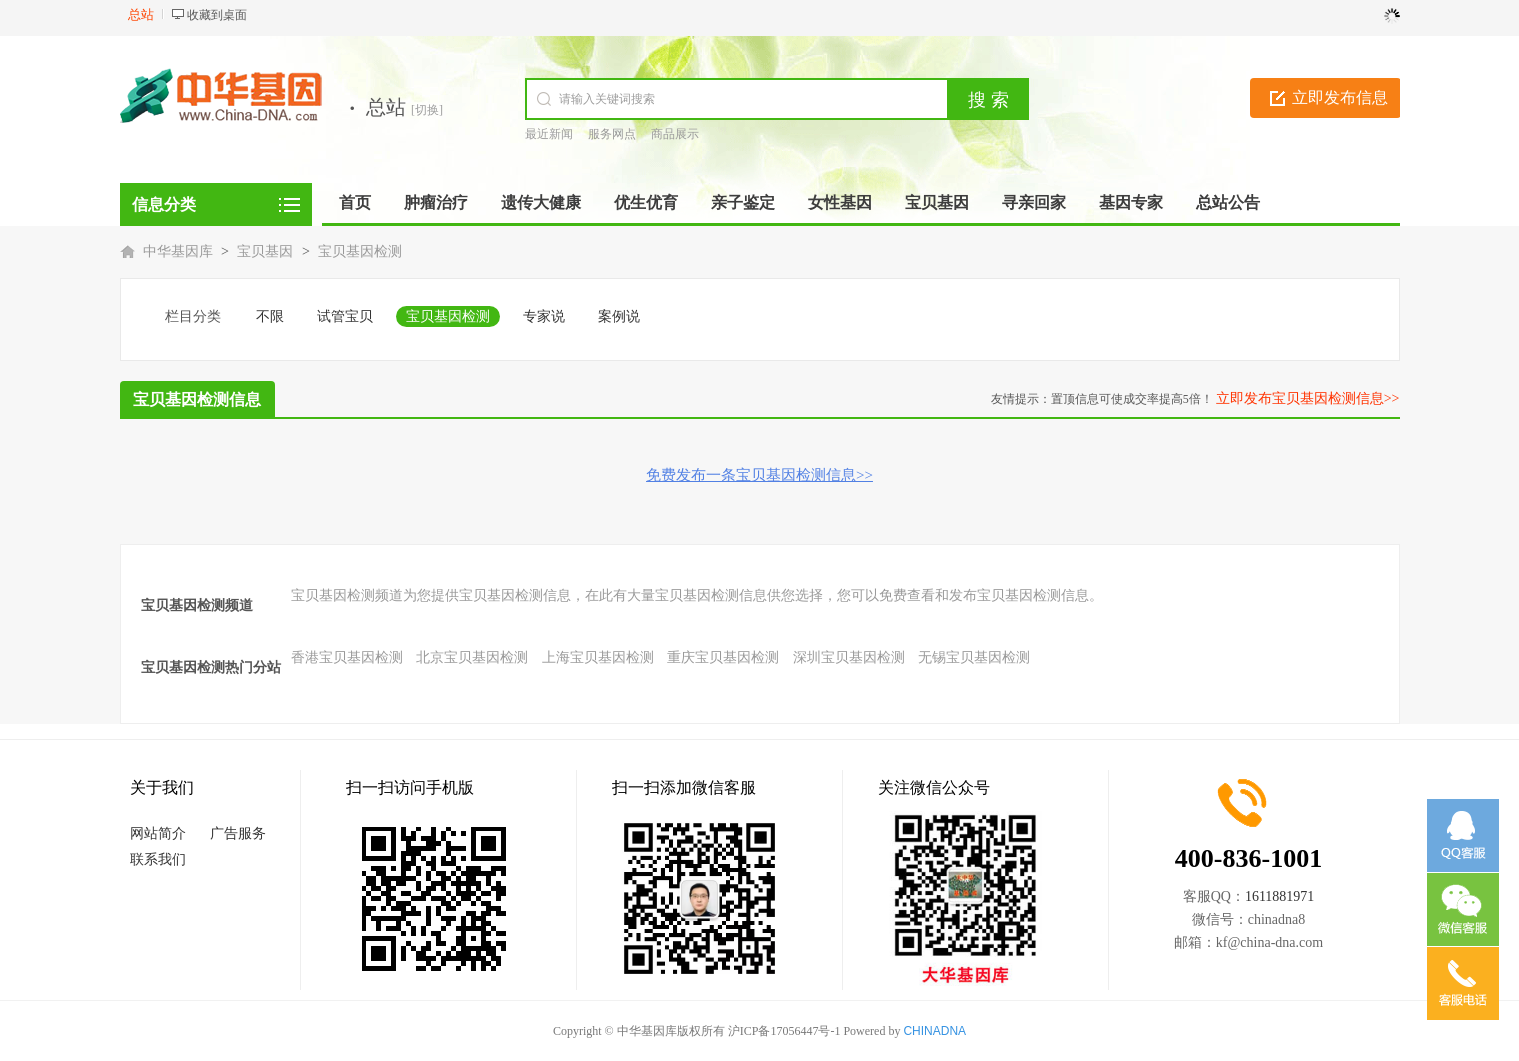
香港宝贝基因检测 (347, 657)
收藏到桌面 (217, 15)
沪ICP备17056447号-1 (784, 1031)
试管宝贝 (345, 316)
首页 (355, 202)
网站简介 (158, 833)
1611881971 (1279, 896)
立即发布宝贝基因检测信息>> (1308, 398)
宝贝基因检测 (360, 251)
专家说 (544, 316)
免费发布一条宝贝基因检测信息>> (759, 475)
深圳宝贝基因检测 (849, 657)
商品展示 (675, 134)
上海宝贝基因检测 (598, 657)
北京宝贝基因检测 (472, 657)
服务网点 (612, 134)
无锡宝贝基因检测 (974, 657)
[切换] (427, 110)
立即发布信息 (1340, 97)
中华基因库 (178, 251)
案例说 (619, 316)
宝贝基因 (265, 251)
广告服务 (238, 833)
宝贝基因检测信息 (197, 399)
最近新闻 (549, 134)
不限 (270, 316)
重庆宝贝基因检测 (723, 657)
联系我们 (158, 859)
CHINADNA (934, 1031)
